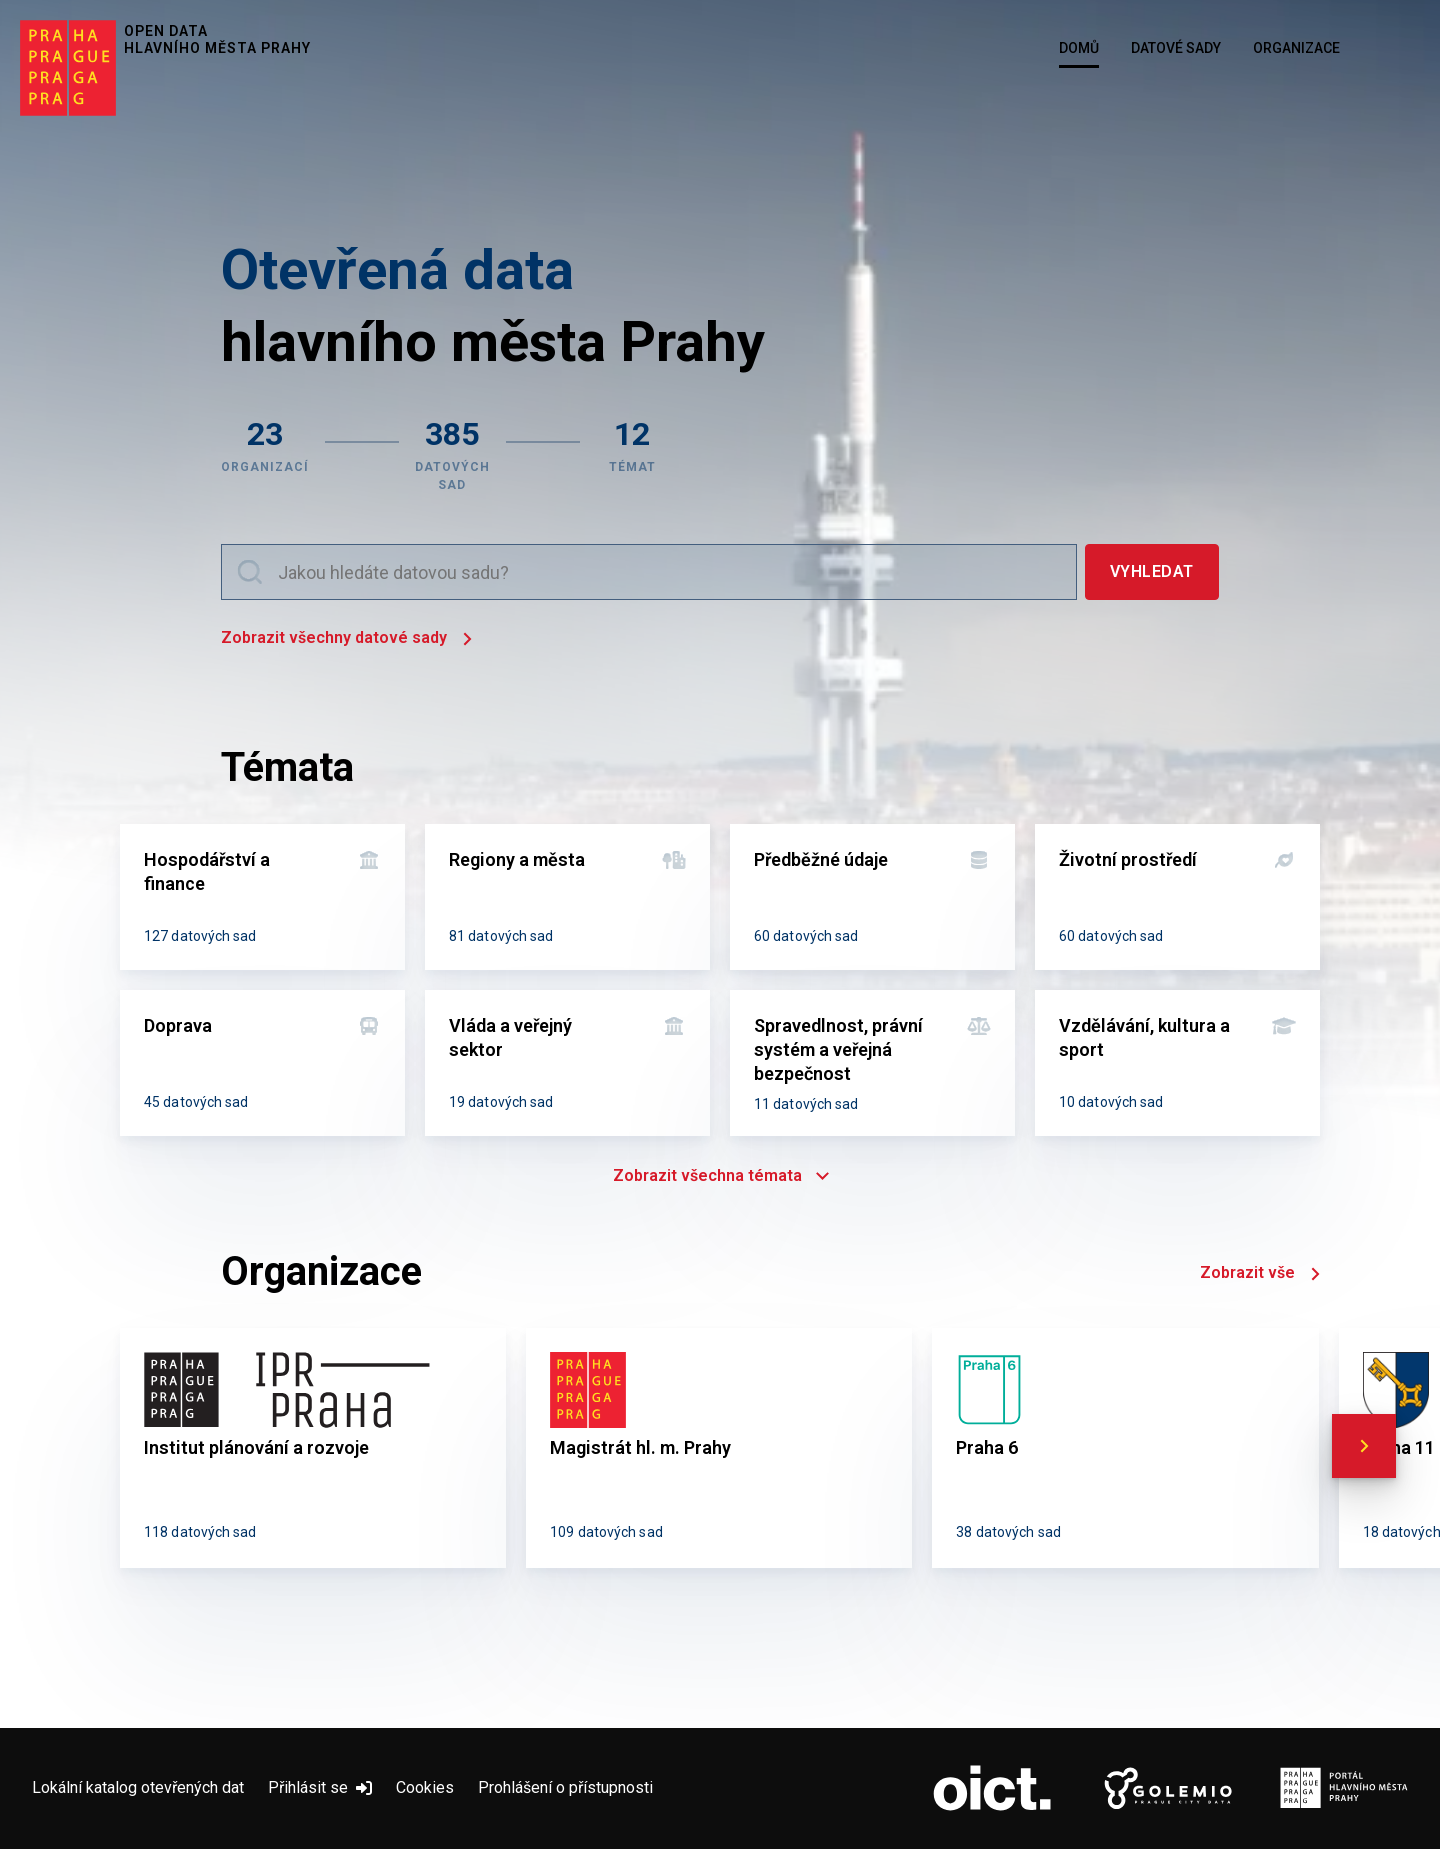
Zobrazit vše (1260, 1274)
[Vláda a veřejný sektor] (567, 1063)
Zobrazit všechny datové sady (346, 639)
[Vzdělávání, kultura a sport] (1177, 1063)
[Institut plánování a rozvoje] (313, 1448)
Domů (1079, 48)
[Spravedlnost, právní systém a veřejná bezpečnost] (872, 1063)
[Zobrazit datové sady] (452, 453)
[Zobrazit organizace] (265, 453)
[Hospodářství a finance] (262, 897)
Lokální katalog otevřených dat (138, 1787)
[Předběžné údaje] (872, 897)
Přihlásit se (320, 1787)
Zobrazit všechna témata (720, 1176)
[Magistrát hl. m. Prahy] (719, 1448)
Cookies (425, 1787)
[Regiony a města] (567, 897)
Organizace (1296, 48)
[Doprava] (262, 1063)
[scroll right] (1364, 1446)
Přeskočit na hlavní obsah (0, 1)
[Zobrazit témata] (633, 453)
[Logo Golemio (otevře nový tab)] (1168, 1789)
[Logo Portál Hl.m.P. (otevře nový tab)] (1344, 1789)
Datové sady (1176, 48)
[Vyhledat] (1152, 572)
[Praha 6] (1125, 1448)
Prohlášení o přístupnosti (565, 1787)
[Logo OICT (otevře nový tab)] (992, 1789)
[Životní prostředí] (1177, 897)
